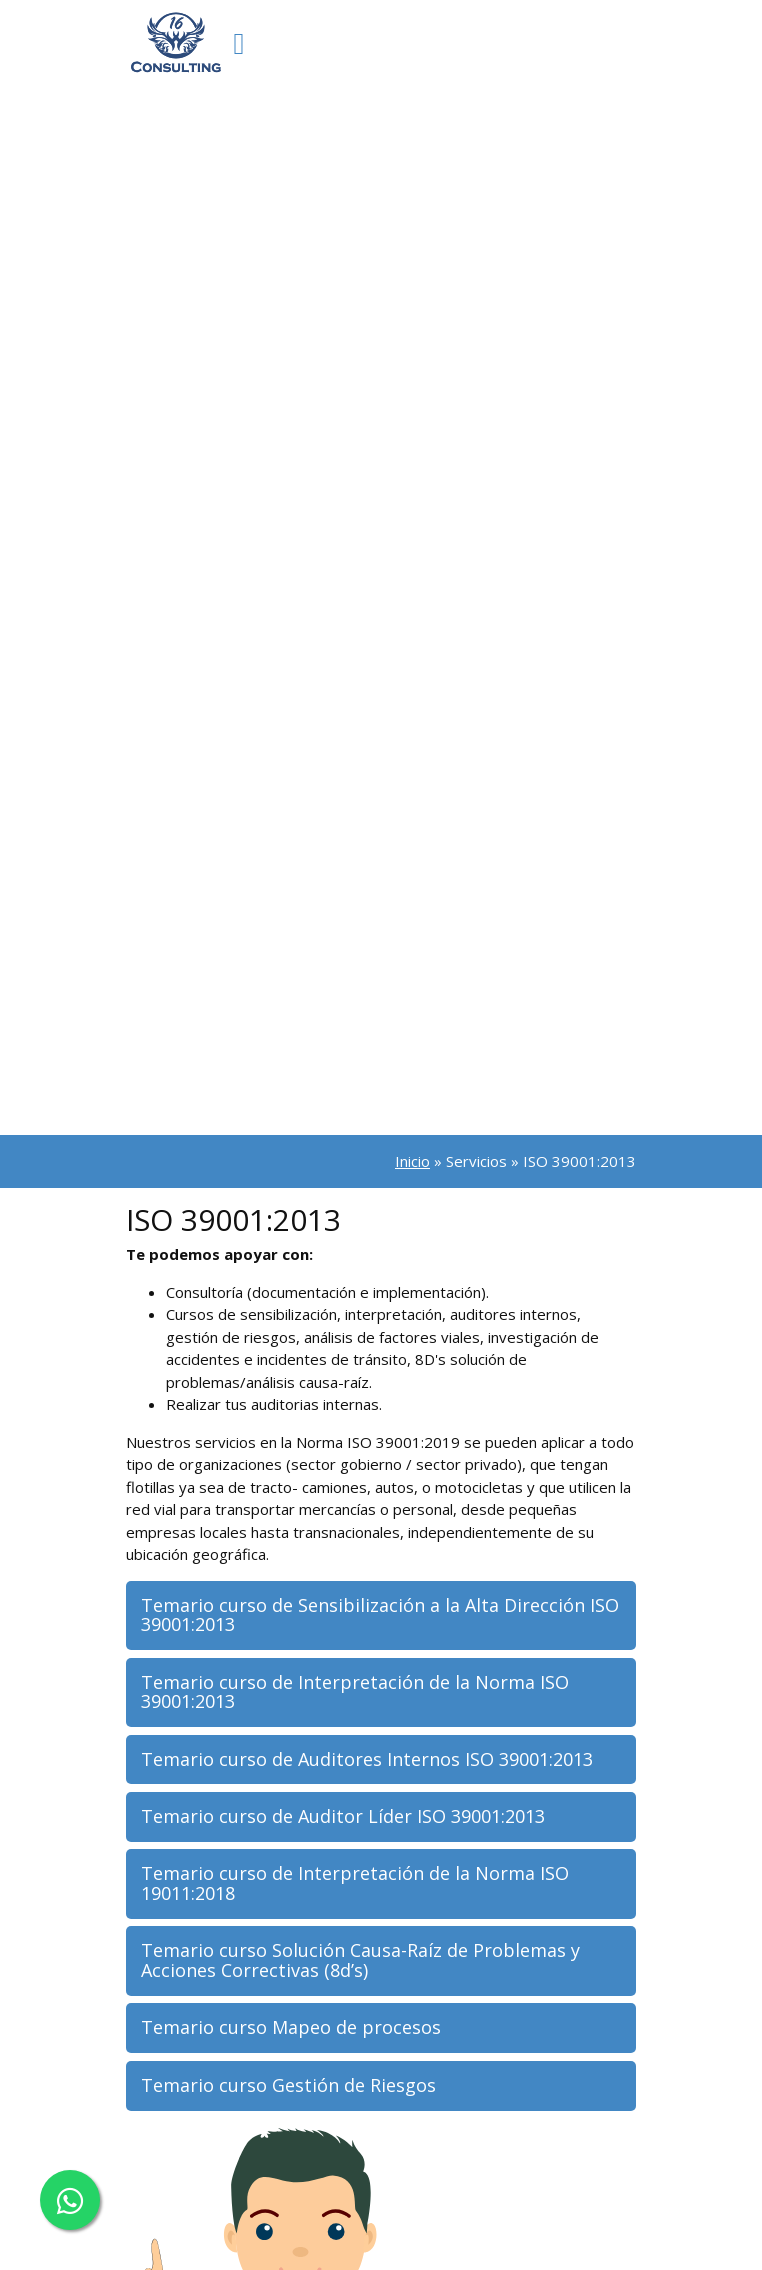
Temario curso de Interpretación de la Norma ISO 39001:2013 (355, 1692)
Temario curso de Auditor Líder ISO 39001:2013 (343, 1816)
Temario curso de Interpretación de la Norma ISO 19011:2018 (355, 1883)
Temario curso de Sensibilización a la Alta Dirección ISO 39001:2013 (380, 1615)
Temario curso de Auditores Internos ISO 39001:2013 (367, 1759)
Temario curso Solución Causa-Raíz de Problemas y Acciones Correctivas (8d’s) (360, 1960)
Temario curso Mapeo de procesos (291, 2027)
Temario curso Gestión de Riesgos (288, 2085)
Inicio (412, 1161)
